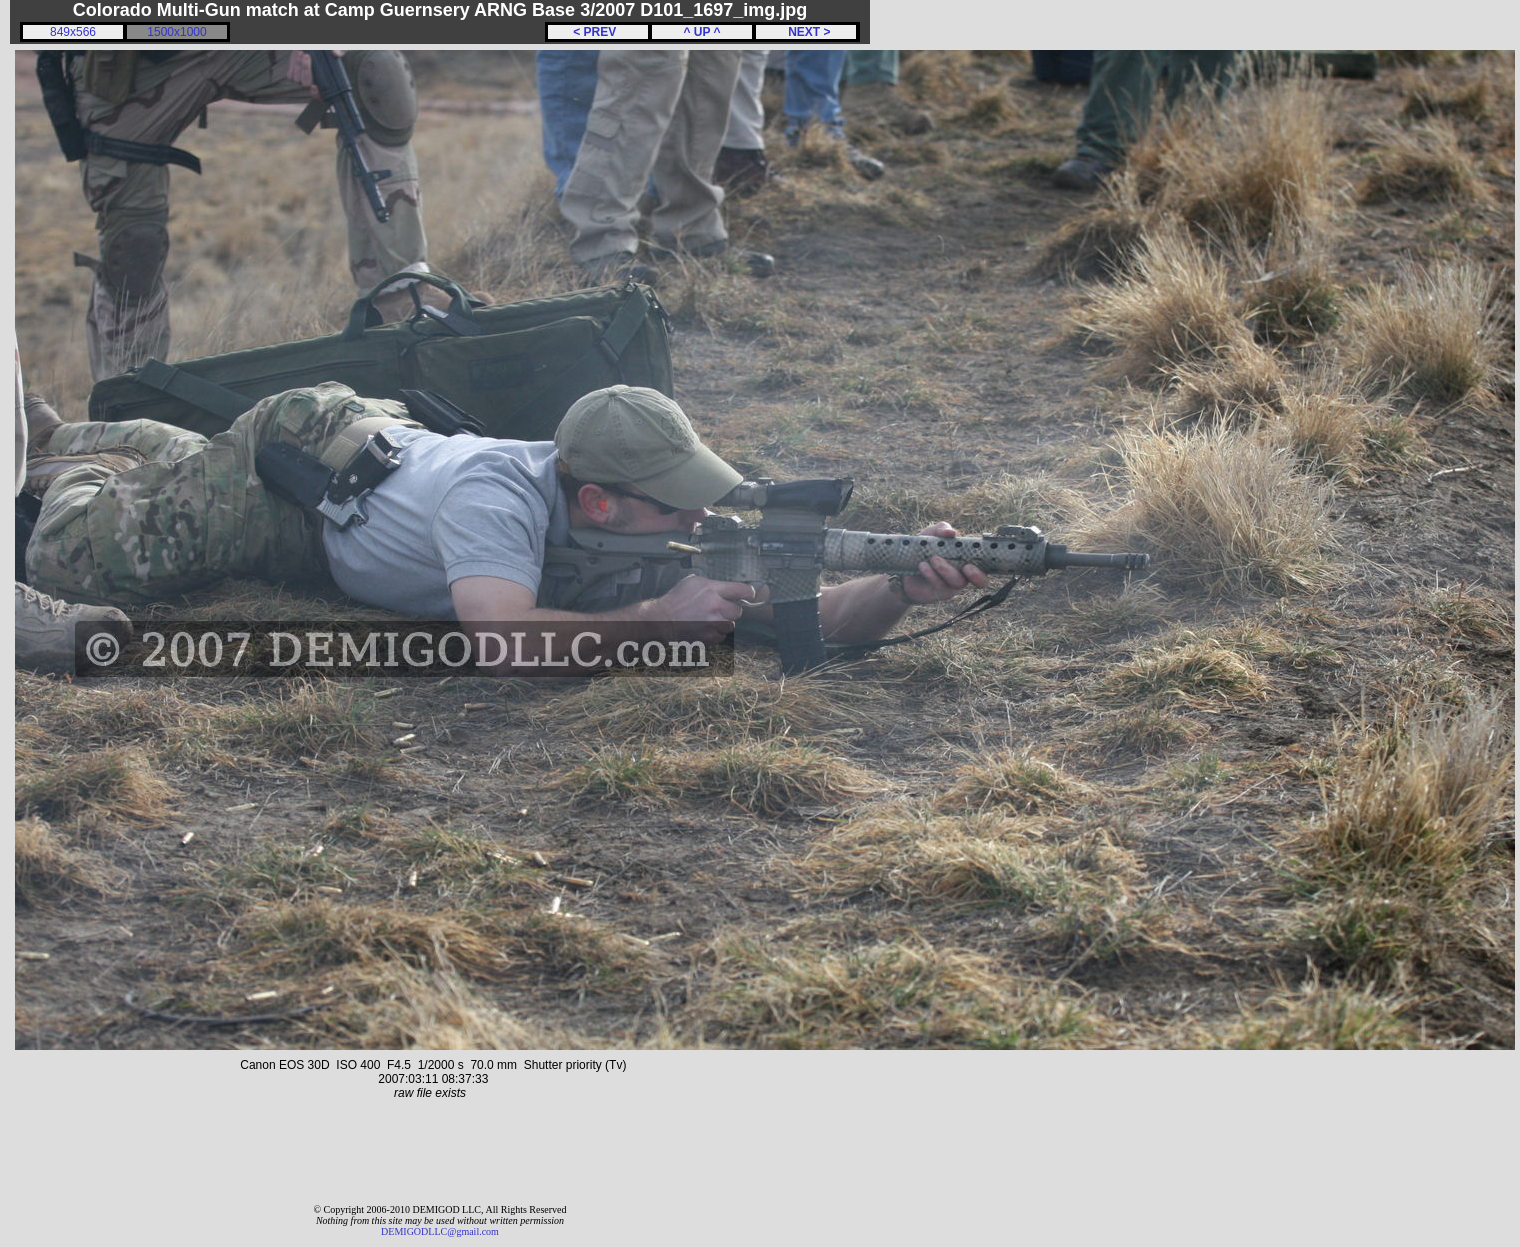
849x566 (73, 32)
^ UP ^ (701, 32)
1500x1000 (176, 32)
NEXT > (805, 32)
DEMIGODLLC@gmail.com (440, 1231)
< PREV (598, 32)
